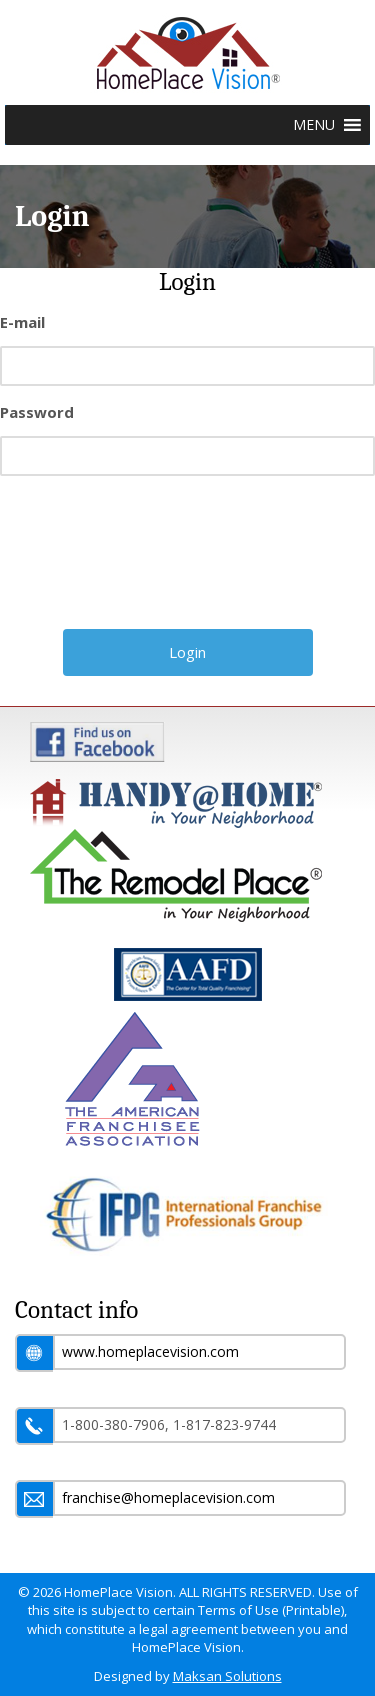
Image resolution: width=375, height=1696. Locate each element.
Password (37, 412)
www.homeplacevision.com (150, 1351)
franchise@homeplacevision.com (168, 1497)
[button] (314, 125)
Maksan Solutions (227, 1676)
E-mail (22, 322)
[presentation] (190, 560)
